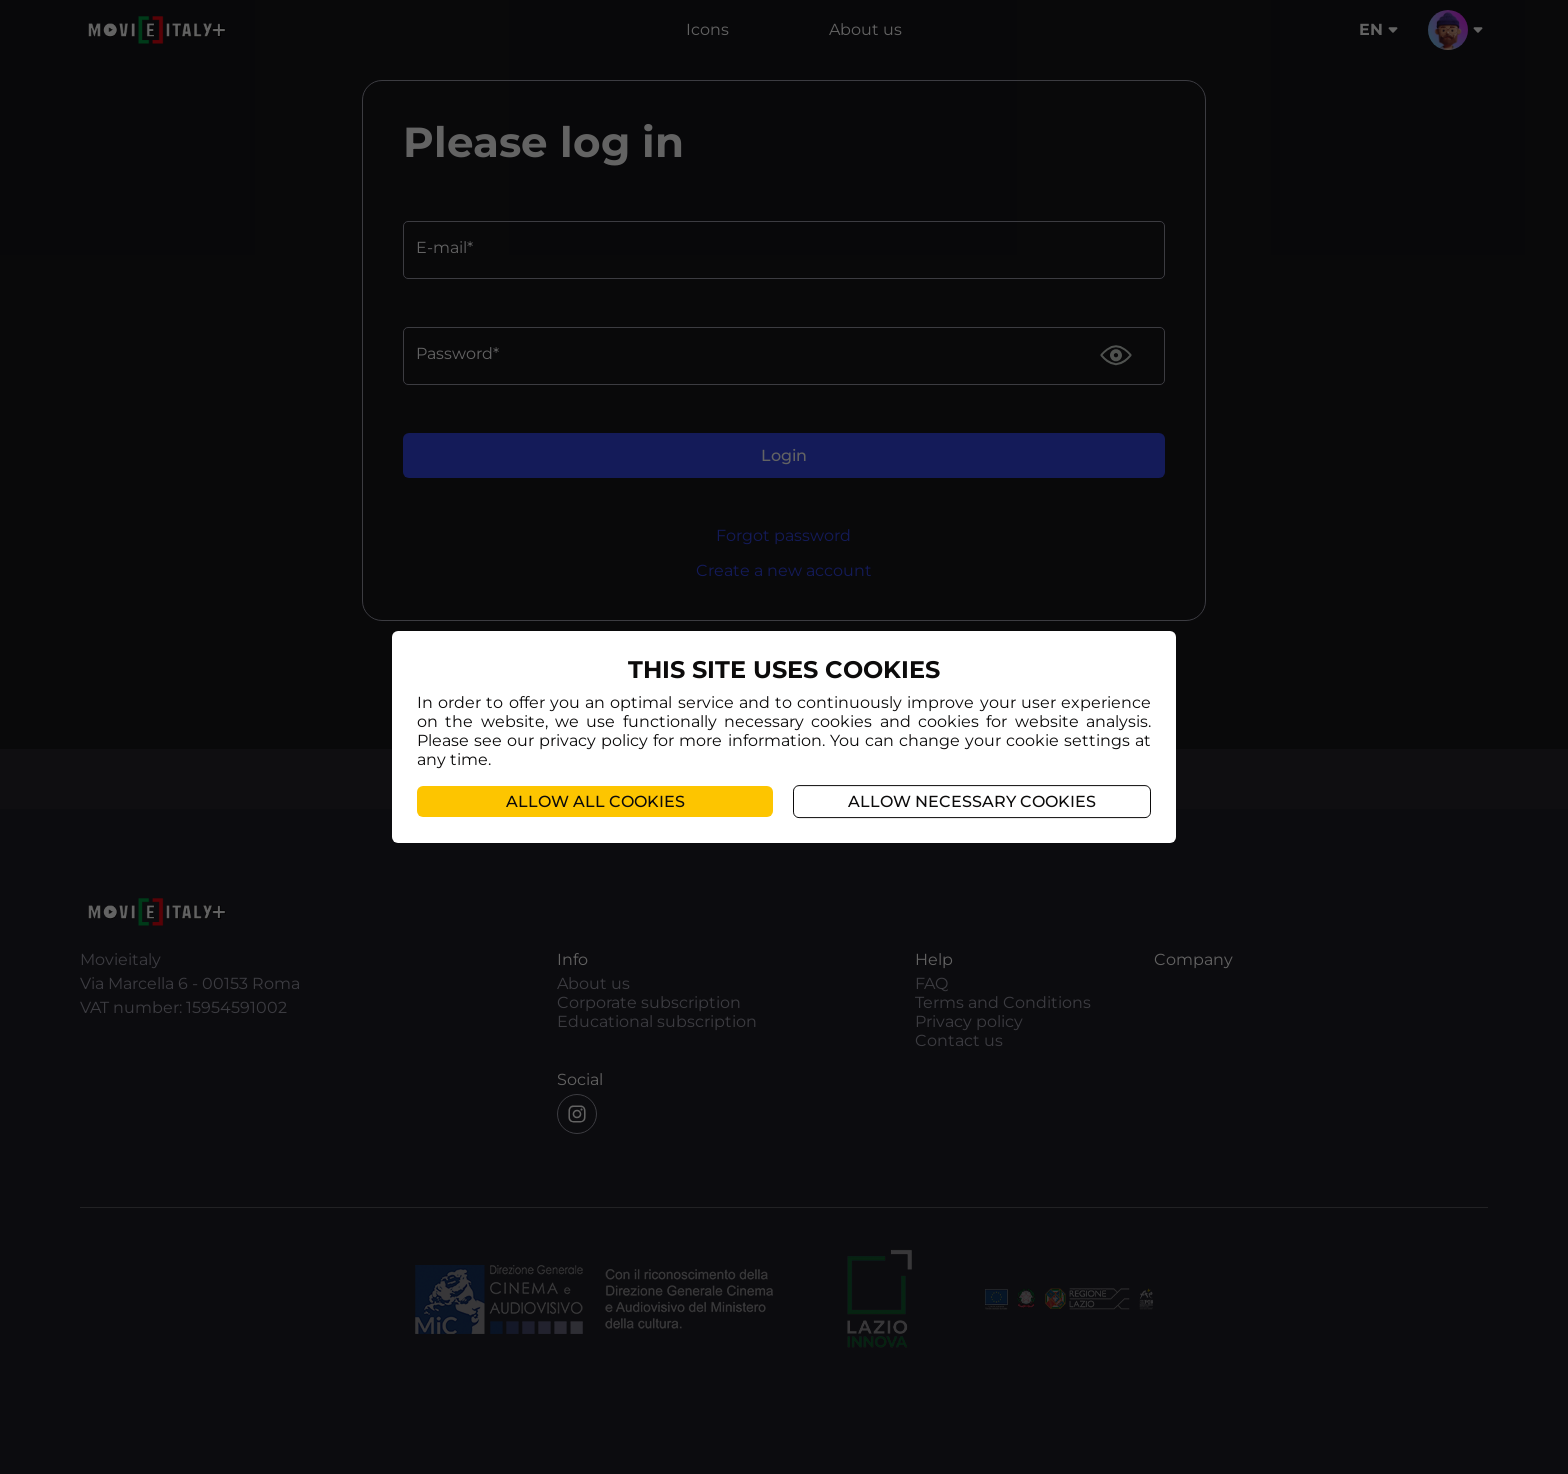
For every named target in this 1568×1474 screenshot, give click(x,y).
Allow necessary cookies (972, 801)
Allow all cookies (595, 801)
